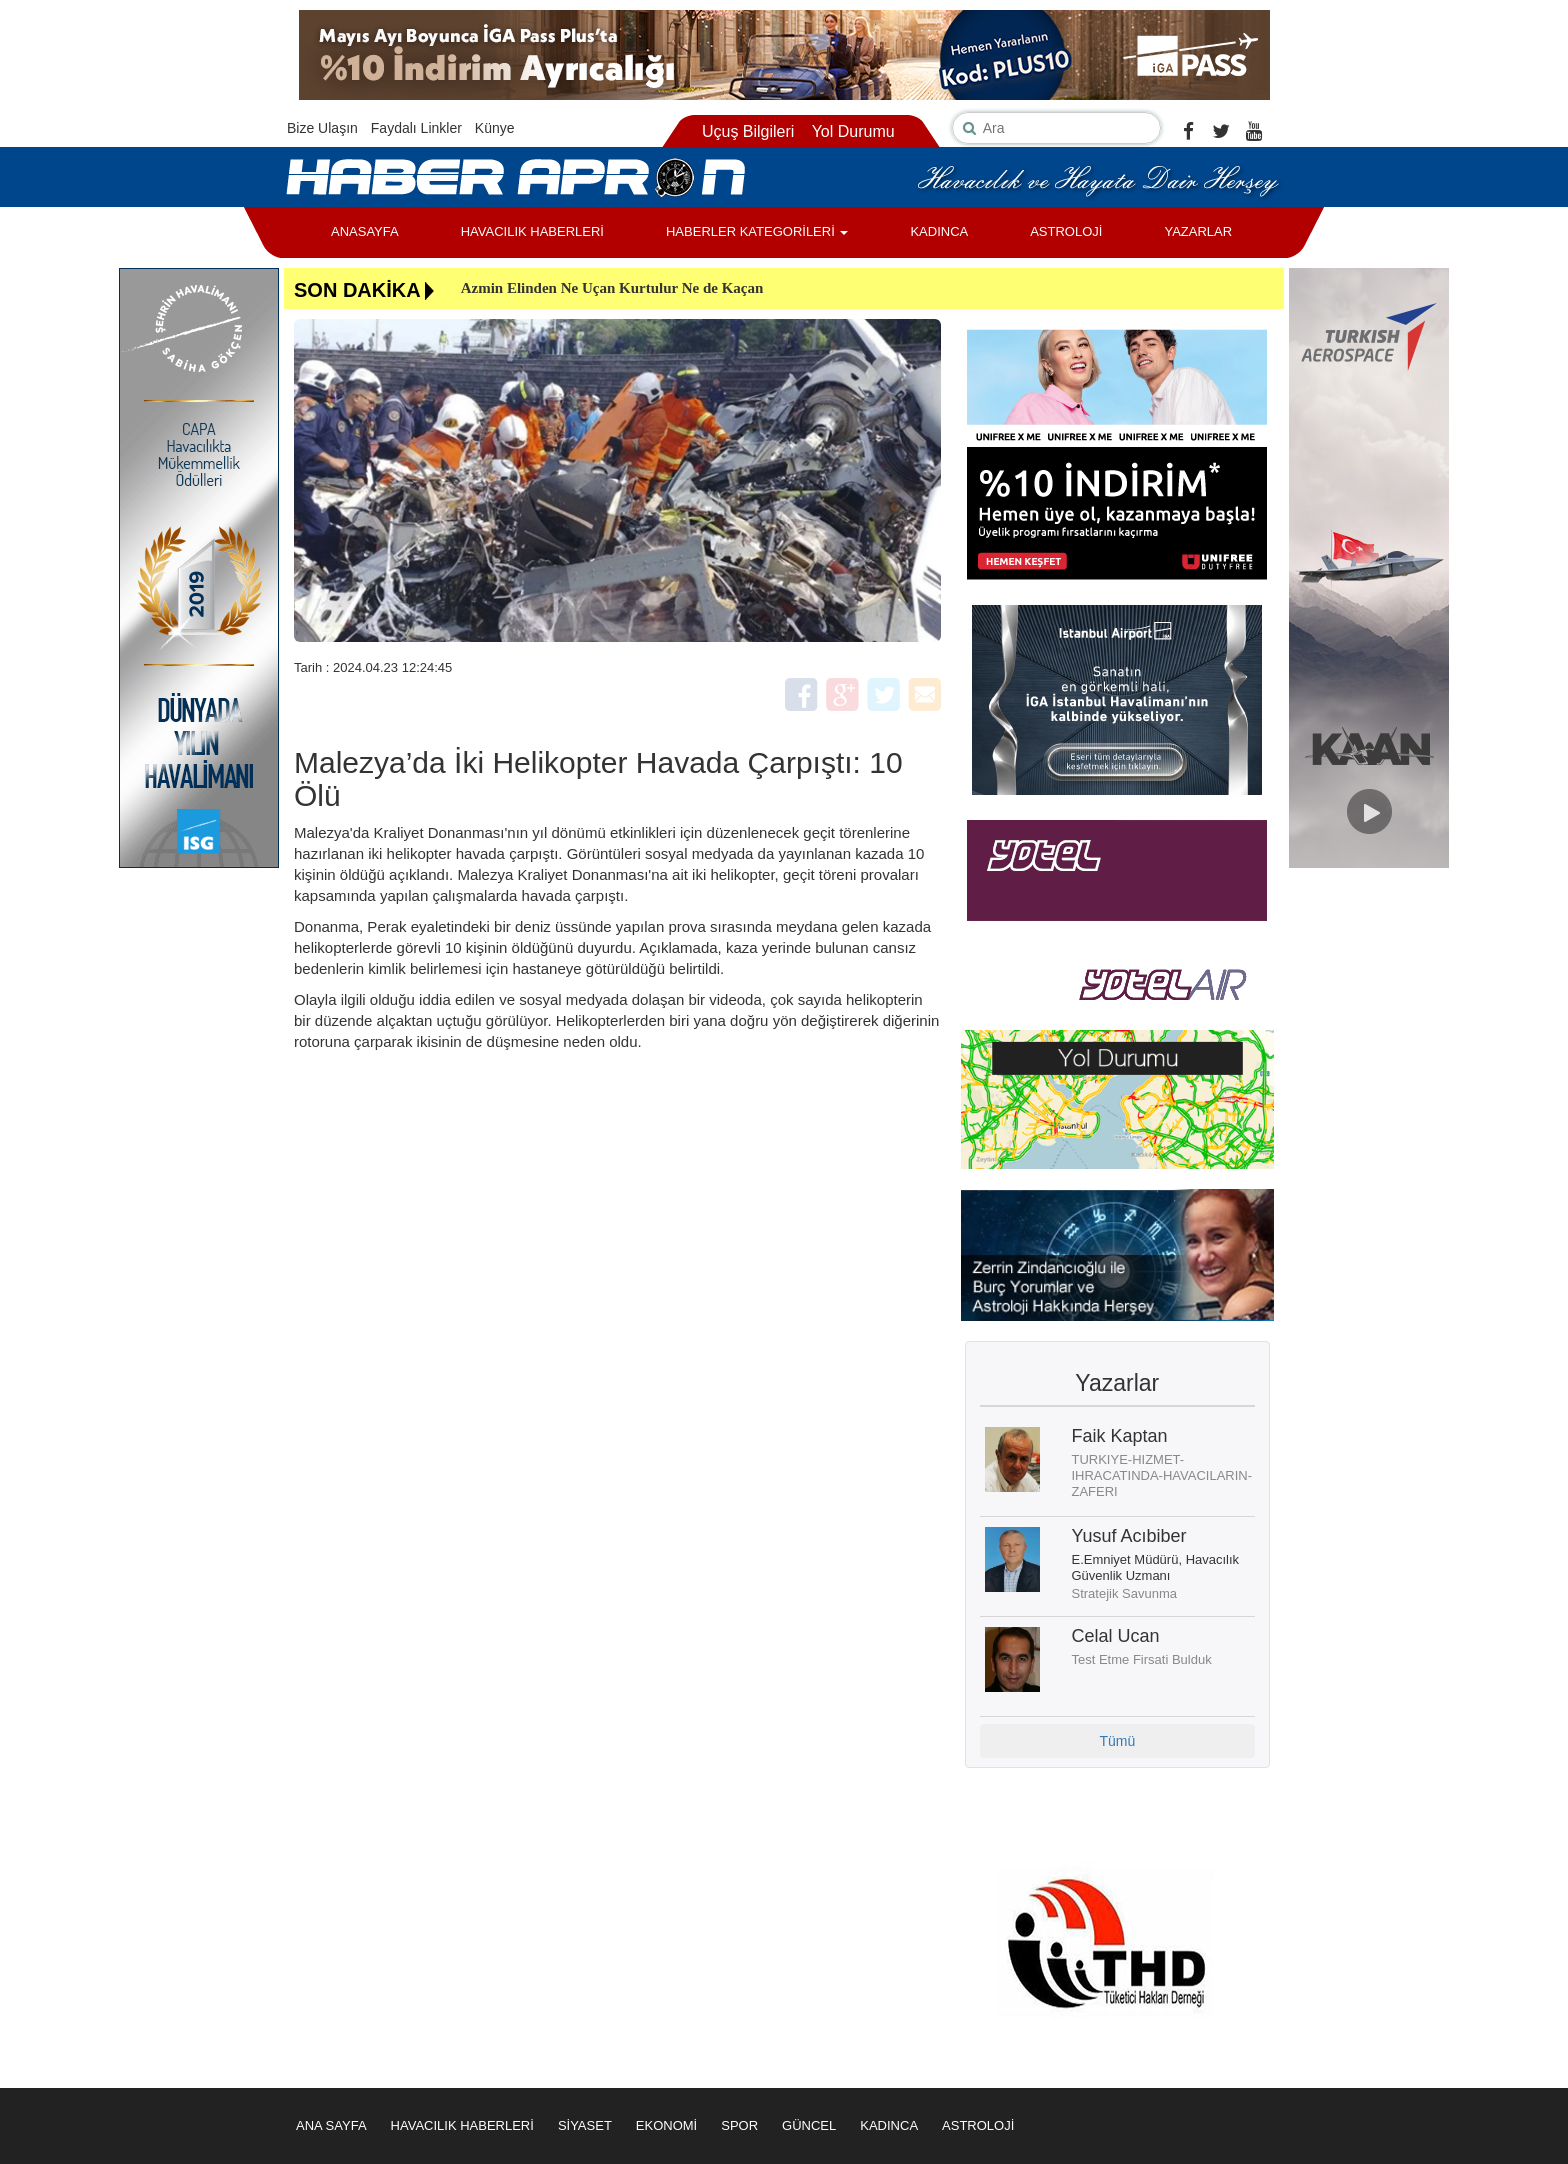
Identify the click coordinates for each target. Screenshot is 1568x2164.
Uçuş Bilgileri (748, 131)
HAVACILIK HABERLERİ (532, 231)
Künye (495, 128)
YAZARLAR (1198, 231)
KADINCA (939, 231)
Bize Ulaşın (322, 128)
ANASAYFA (365, 231)
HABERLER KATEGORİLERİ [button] (757, 231)
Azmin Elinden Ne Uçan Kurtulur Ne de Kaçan (612, 288)
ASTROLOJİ (1066, 231)
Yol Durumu (853, 131)
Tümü (1117, 1741)
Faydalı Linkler (416, 128)
